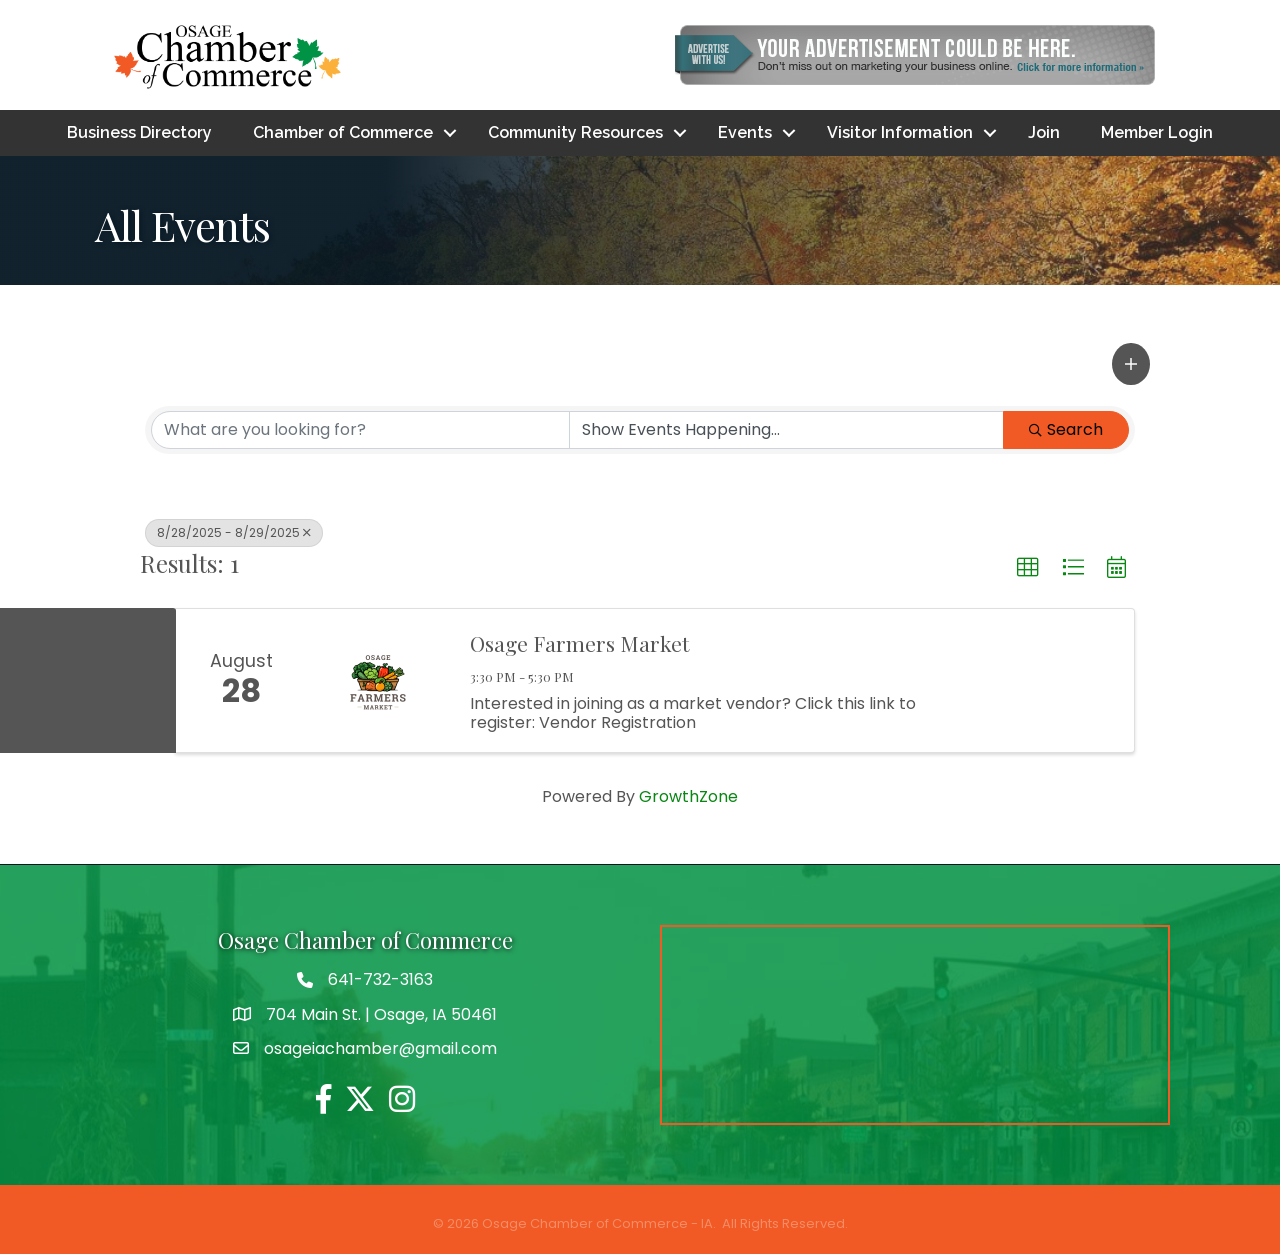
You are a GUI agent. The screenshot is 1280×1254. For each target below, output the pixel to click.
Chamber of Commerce (343, 132)
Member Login (1157, 132)
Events (745, 132)
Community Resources (575, 132)
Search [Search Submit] (1066, 429)
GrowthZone (688, 796)
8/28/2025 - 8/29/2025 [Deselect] (234, 532)
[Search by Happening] (786, 430)
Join (1044, 132)
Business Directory (139, 132)
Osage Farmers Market (579, 644)
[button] (1131, 364)
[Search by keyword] (360, 430)
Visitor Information (900, 132)
